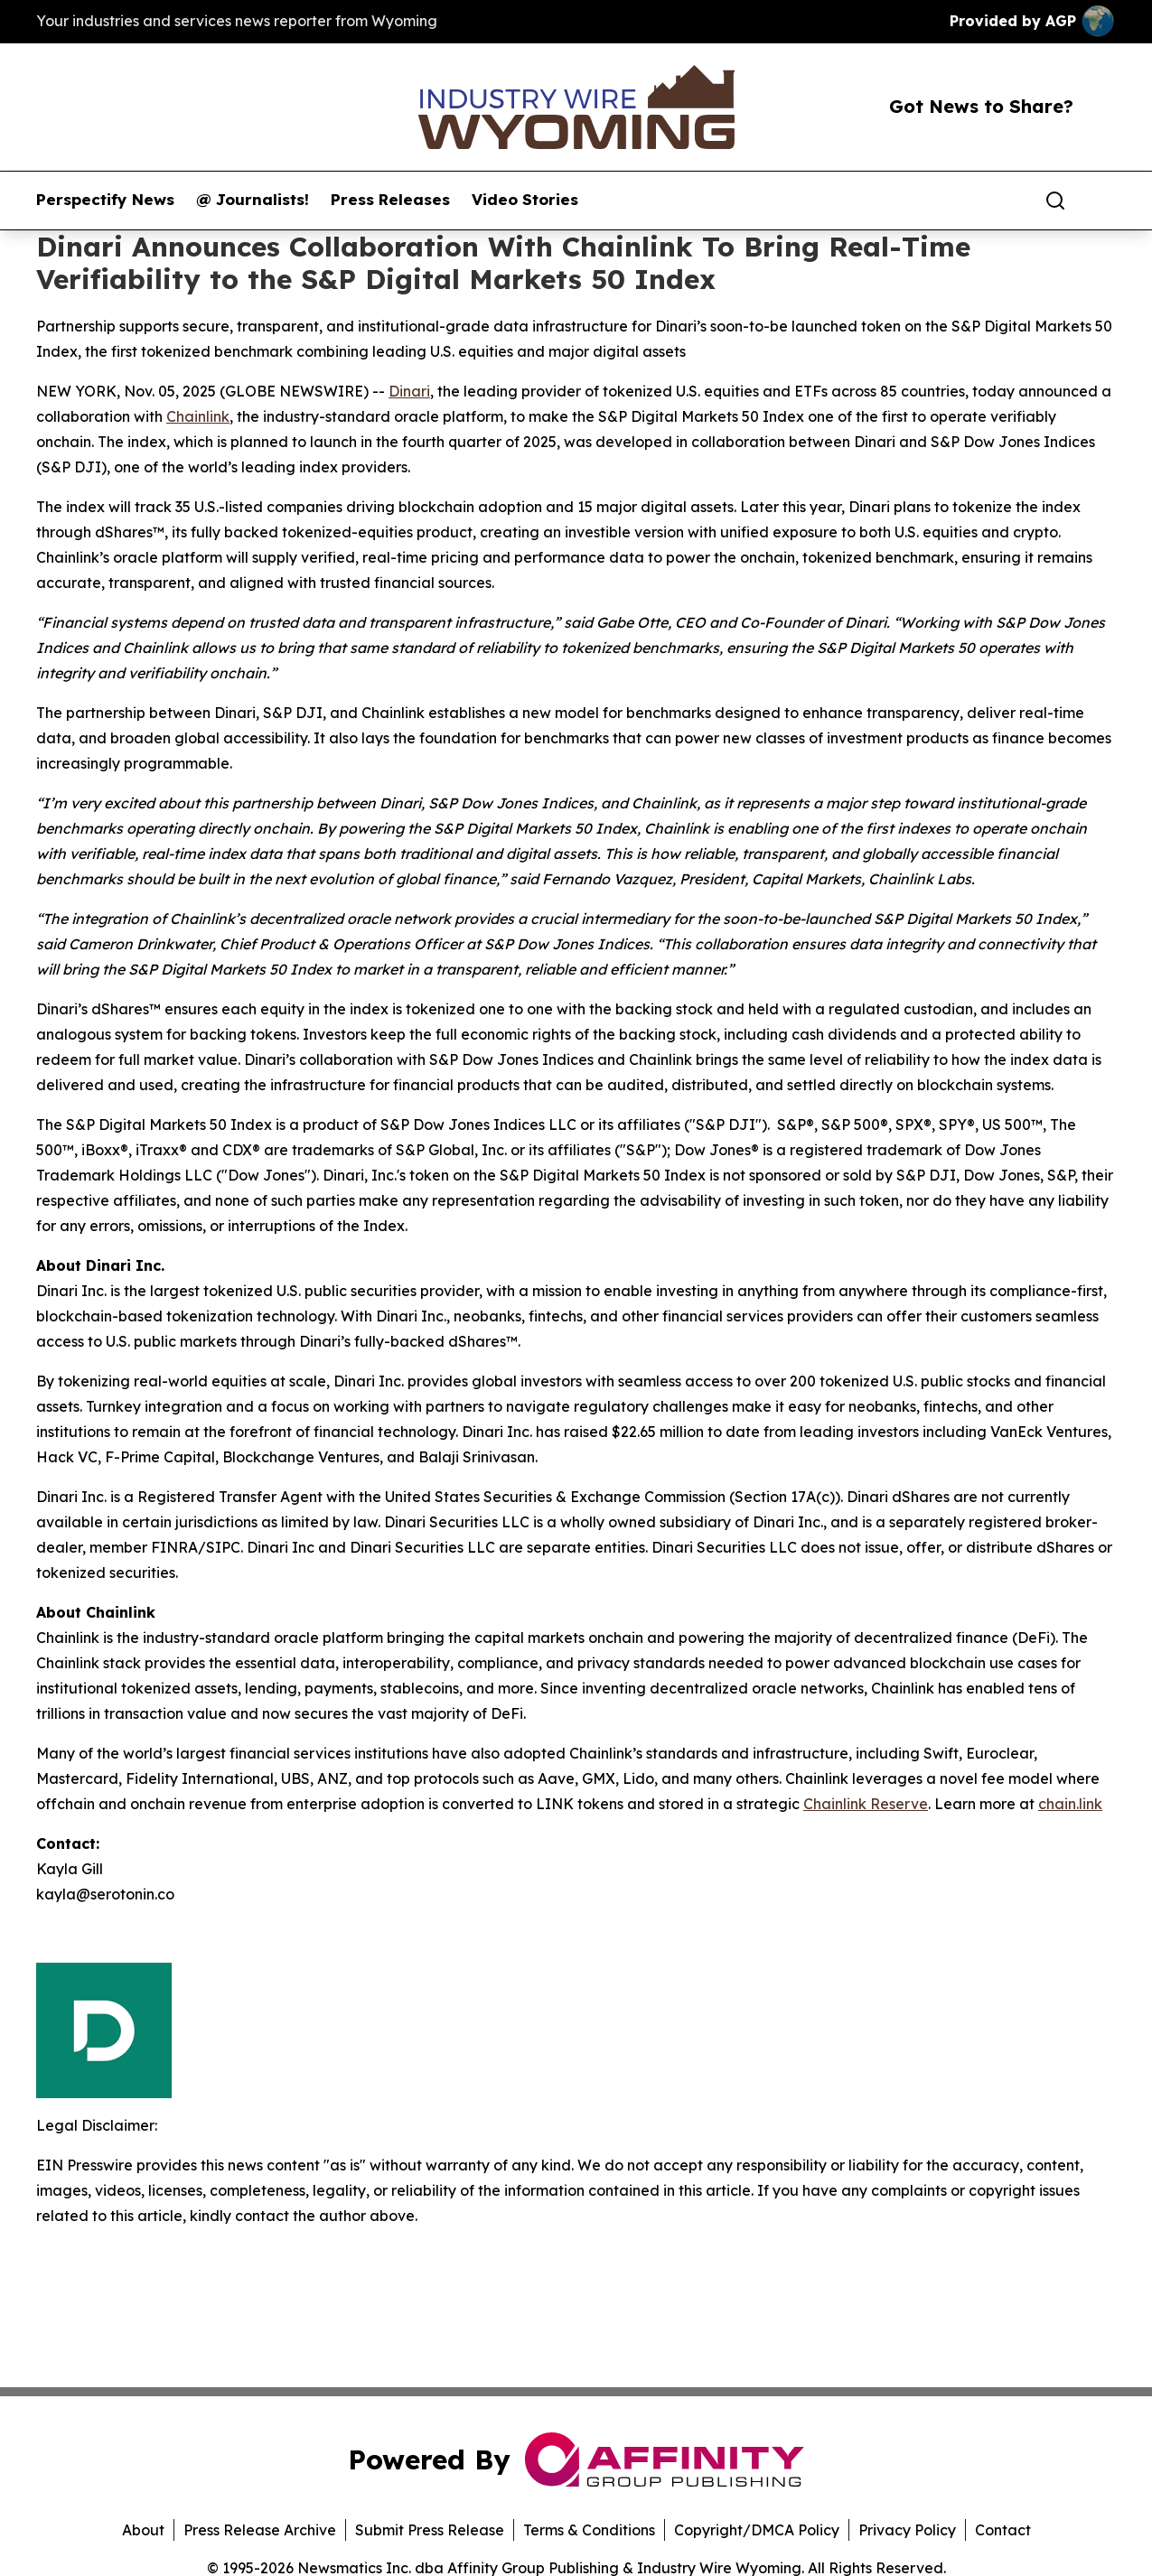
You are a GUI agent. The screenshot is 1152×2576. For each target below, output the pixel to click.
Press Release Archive (259, 2530)
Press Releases (390, 200)
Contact (1003, 2530)
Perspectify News (105, 200)
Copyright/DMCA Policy (756, 2530)
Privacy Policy (907, 2530)
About (143, 2530)
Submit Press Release (429, 2530)
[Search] (1055, 200)
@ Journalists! (252, 200)
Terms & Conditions (589, 2530)
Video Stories (525, 200)
